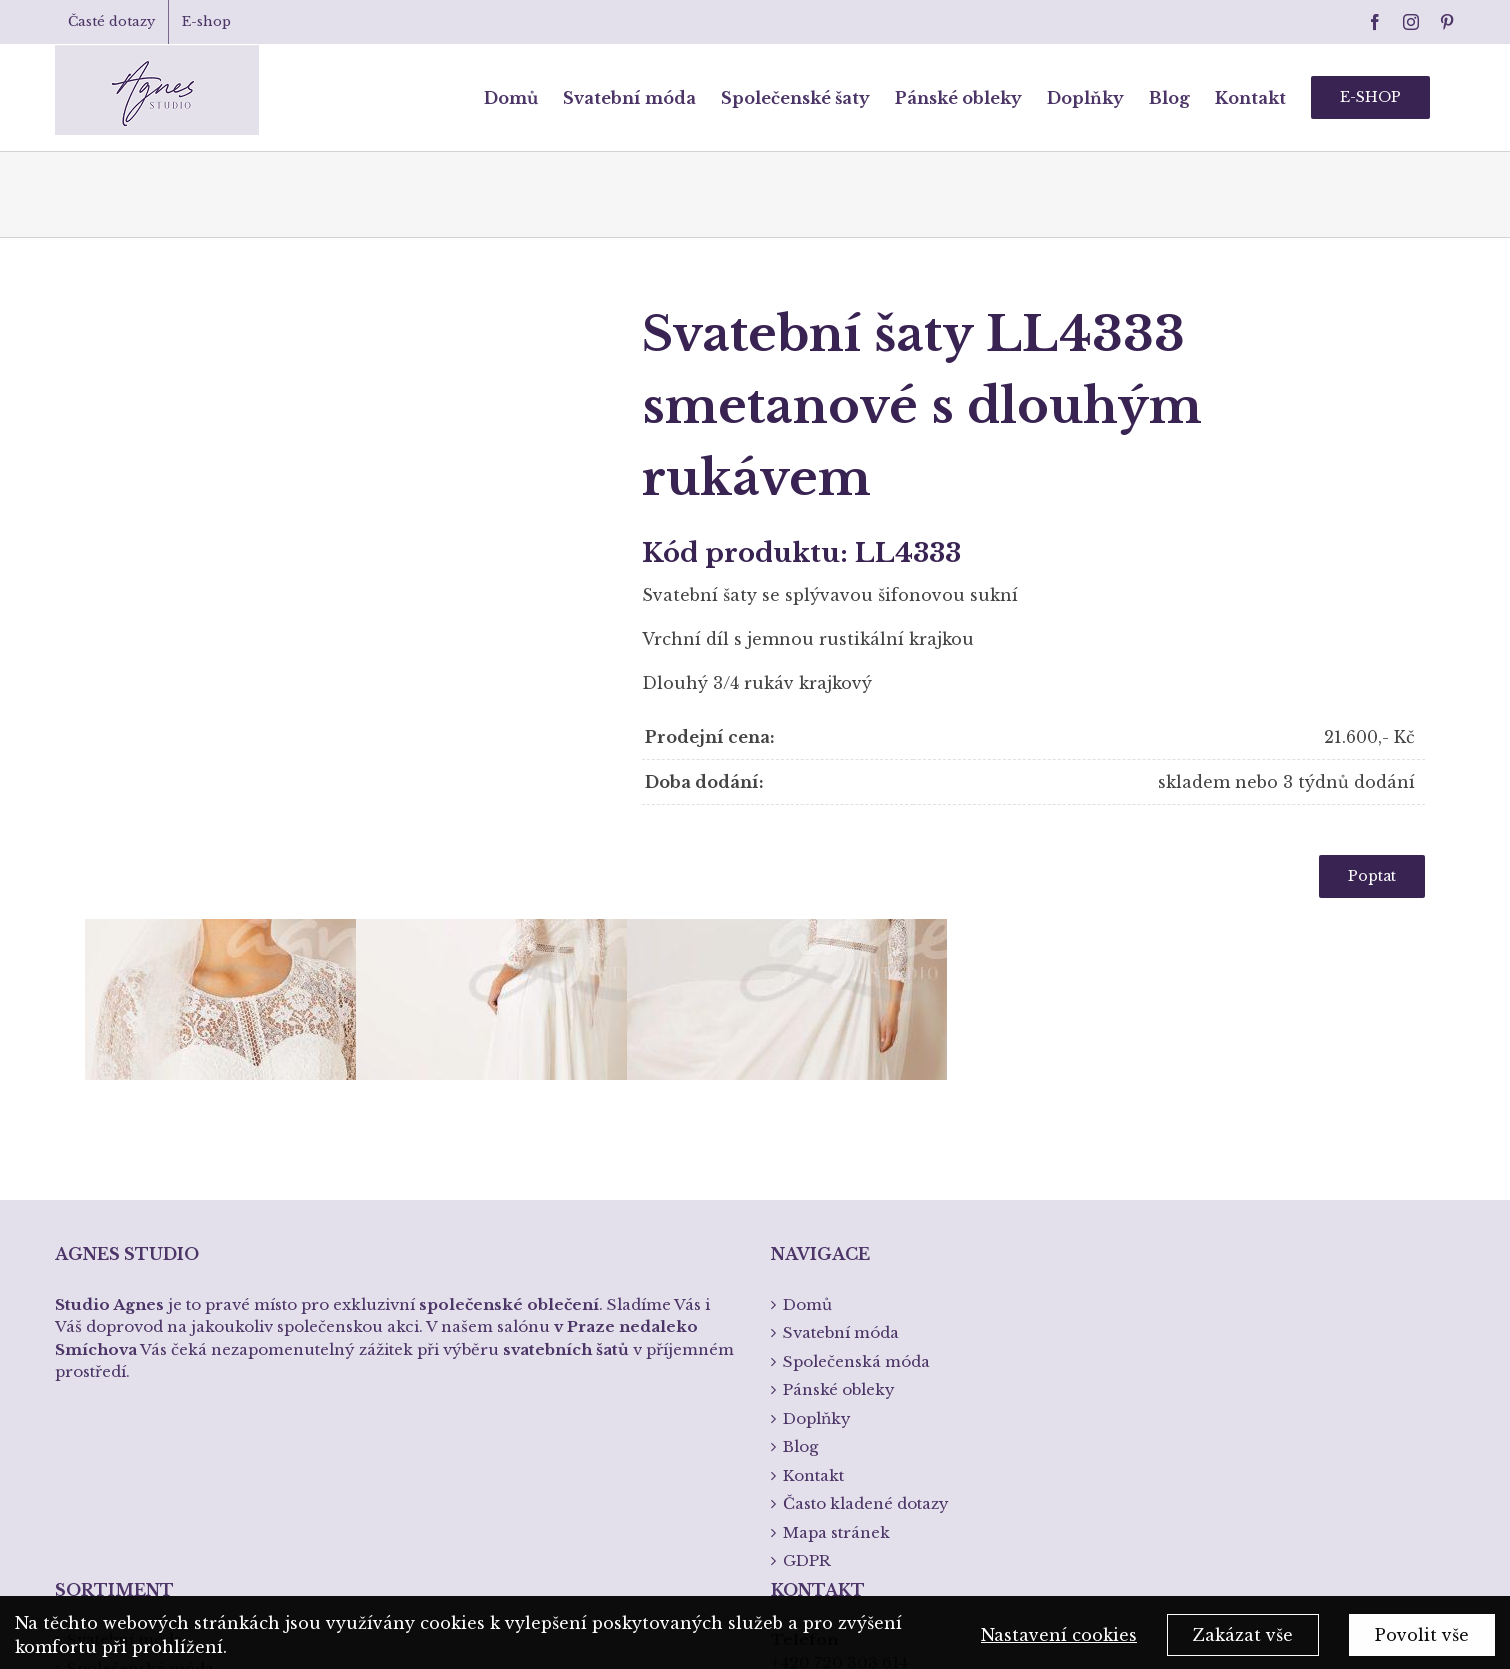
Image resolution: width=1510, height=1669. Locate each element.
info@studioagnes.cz (852, 1431)
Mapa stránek (836, 1241)
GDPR (807, 1269)
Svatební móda (125, 1348)
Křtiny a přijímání (136, 1462)
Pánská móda (119, 1405)
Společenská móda (140, 1377)
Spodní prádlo (123, 1434)
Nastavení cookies (1059, 1643)
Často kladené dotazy (866, 1212)
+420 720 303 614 (839, 1371)
